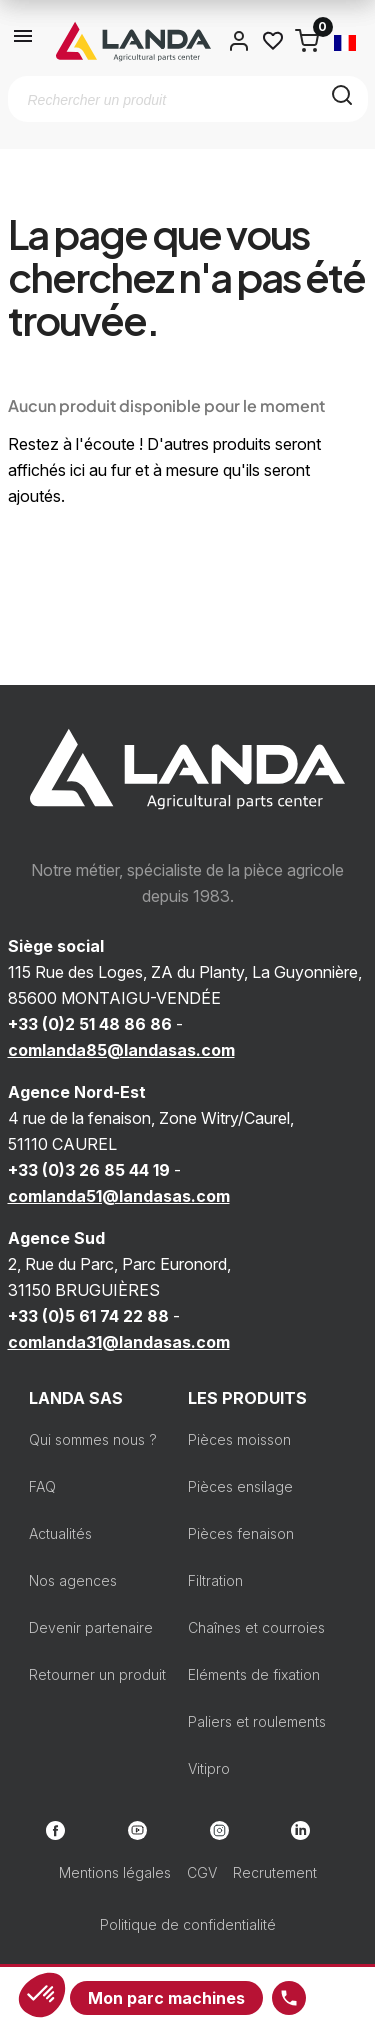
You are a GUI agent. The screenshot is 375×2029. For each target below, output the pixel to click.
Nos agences (73, 1580)
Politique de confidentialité (188, 1924)
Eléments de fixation (254, 1674)
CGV (202, 1872)
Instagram (219, 1830)
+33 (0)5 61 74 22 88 (88, 1316)
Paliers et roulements (257, 1721)
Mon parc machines (166, 1998)
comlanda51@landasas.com (119, 1196)
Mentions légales (115, 1872)
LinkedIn (300, 1830)
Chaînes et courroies (256, 1627)
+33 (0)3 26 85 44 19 (89, 1170)
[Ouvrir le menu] (24, 41)
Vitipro (209, 1768)
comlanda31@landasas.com (119, 1342)
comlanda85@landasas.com (121, 1050)
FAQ (42, 1486)
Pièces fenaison (241, 1533)
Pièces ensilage (240, 1486)
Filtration (215, 1580)
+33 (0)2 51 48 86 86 (90, 1024)
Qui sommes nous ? (93, 1439)
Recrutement (275, 1872)
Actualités (60, 1533)
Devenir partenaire (91, 1627)
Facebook (55, 1830)
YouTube (137, 1830)
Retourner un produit (97, 1674)
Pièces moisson (239, 1439)
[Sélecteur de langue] (345, 41)
